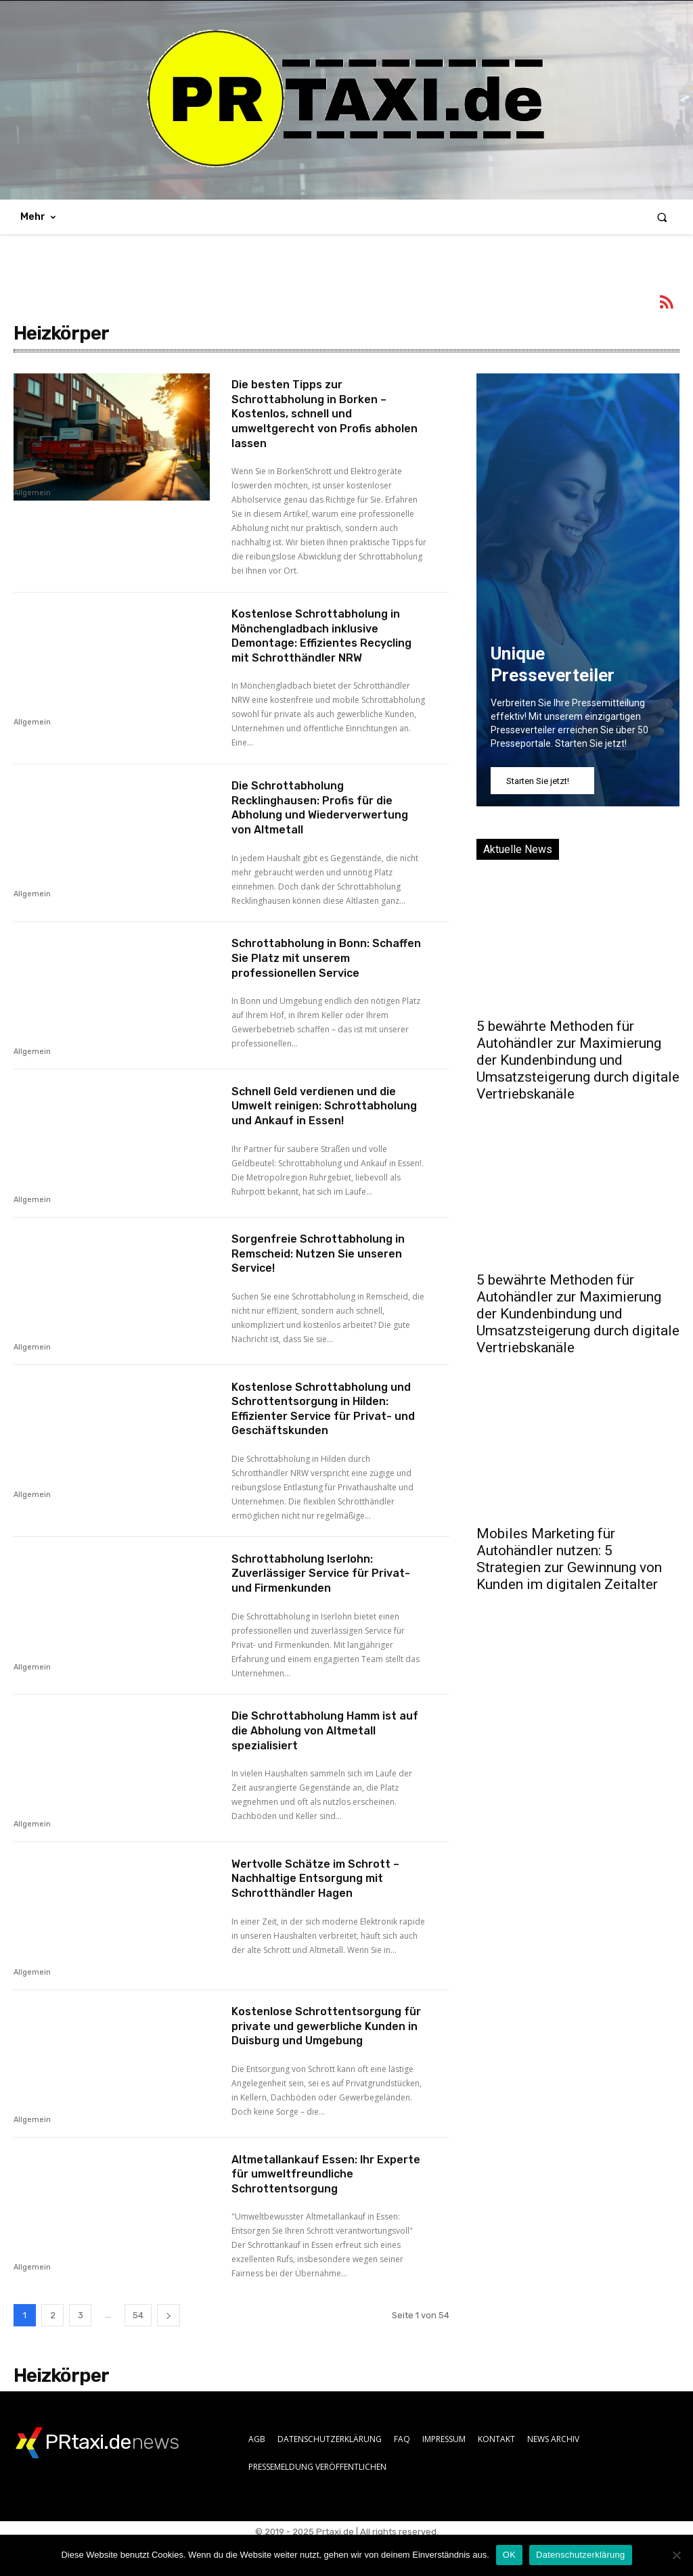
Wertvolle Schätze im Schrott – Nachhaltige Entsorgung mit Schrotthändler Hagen (324, 1903)
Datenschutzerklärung (580, 2555)
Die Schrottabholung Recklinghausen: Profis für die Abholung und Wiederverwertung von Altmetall (329, 822)
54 (138, 2350)
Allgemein (32, 493)
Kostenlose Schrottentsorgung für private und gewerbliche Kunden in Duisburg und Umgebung (325, 2058)
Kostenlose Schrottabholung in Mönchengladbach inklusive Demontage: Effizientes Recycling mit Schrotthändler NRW (324, 642)
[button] (662, 217)
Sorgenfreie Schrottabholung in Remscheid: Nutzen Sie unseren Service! (327, 1278)
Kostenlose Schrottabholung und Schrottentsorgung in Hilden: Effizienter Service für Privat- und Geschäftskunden (320, 1433)
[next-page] (168, 2350)
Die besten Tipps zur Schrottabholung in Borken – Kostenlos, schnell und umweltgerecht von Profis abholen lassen (317, 413)
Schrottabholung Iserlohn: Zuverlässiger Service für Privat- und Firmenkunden (310, 1597)
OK (509, 2555)
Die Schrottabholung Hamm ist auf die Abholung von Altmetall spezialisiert (323, 1755)
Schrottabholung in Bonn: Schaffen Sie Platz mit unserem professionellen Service (325, 972)
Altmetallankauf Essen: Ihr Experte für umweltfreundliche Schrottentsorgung (325, 2208)
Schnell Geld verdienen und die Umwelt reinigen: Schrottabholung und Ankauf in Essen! (325, 1127)
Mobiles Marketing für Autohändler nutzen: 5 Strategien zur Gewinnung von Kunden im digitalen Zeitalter (569, 1558)
